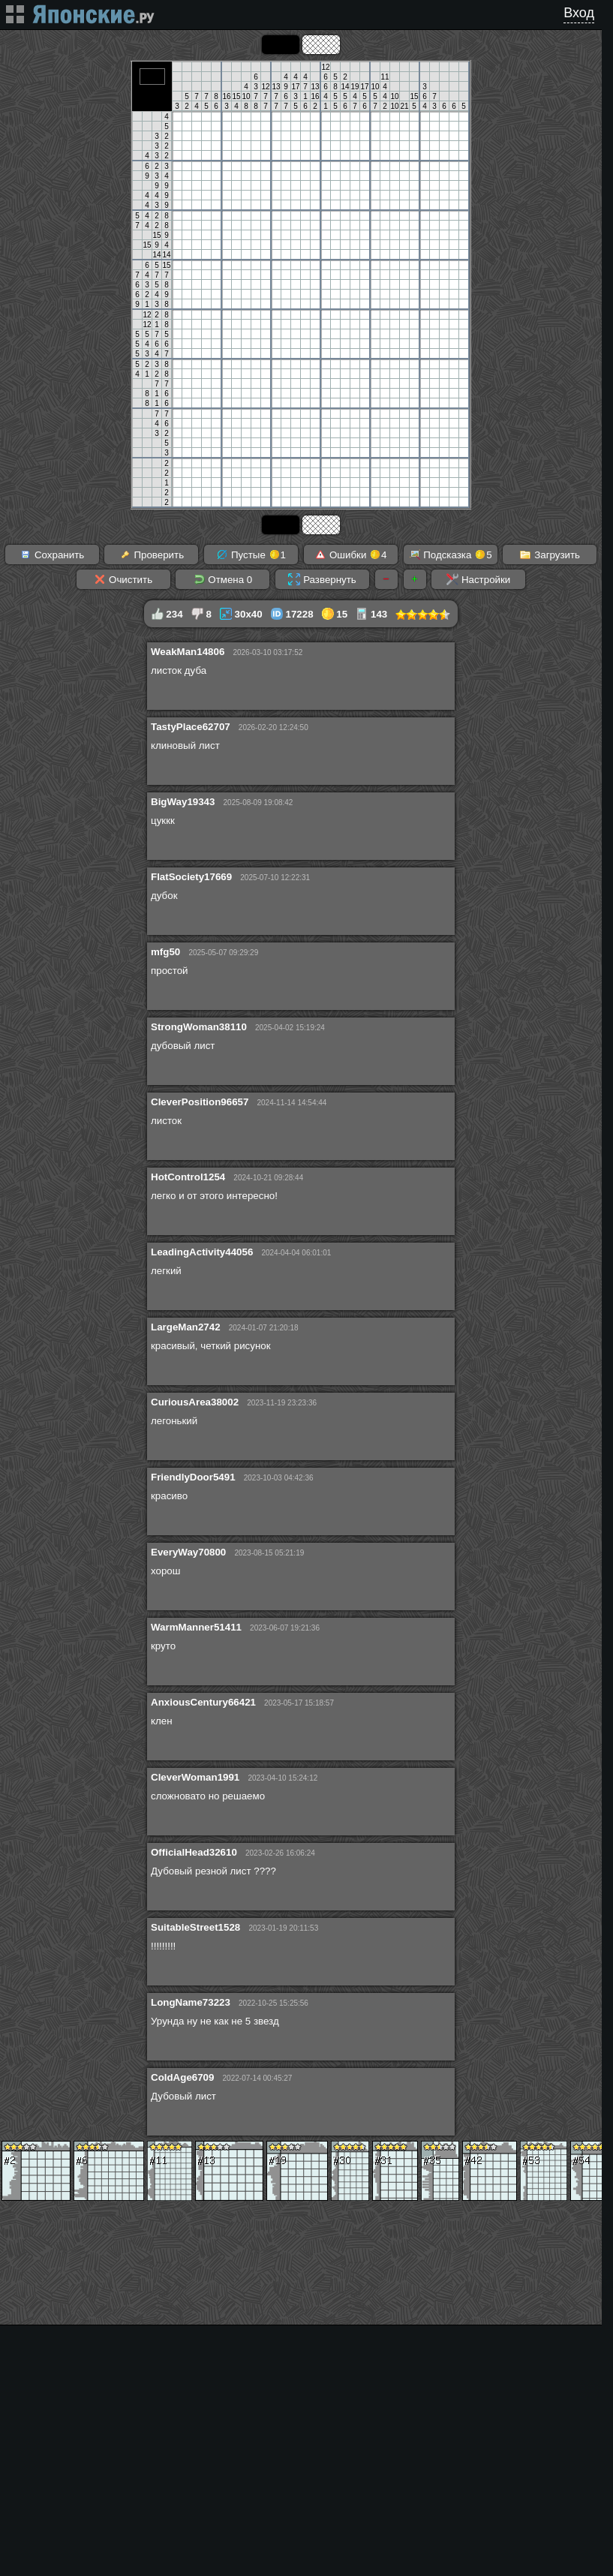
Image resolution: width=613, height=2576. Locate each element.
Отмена (223, 579)
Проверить (151, 555)
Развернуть (322, 579)
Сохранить (52, 555)
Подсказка (450, 555)
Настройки (478, 579)
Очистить (123, 579)
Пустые (251, 555)
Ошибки (350, 555)
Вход (578, 12)
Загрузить (549, 555)
